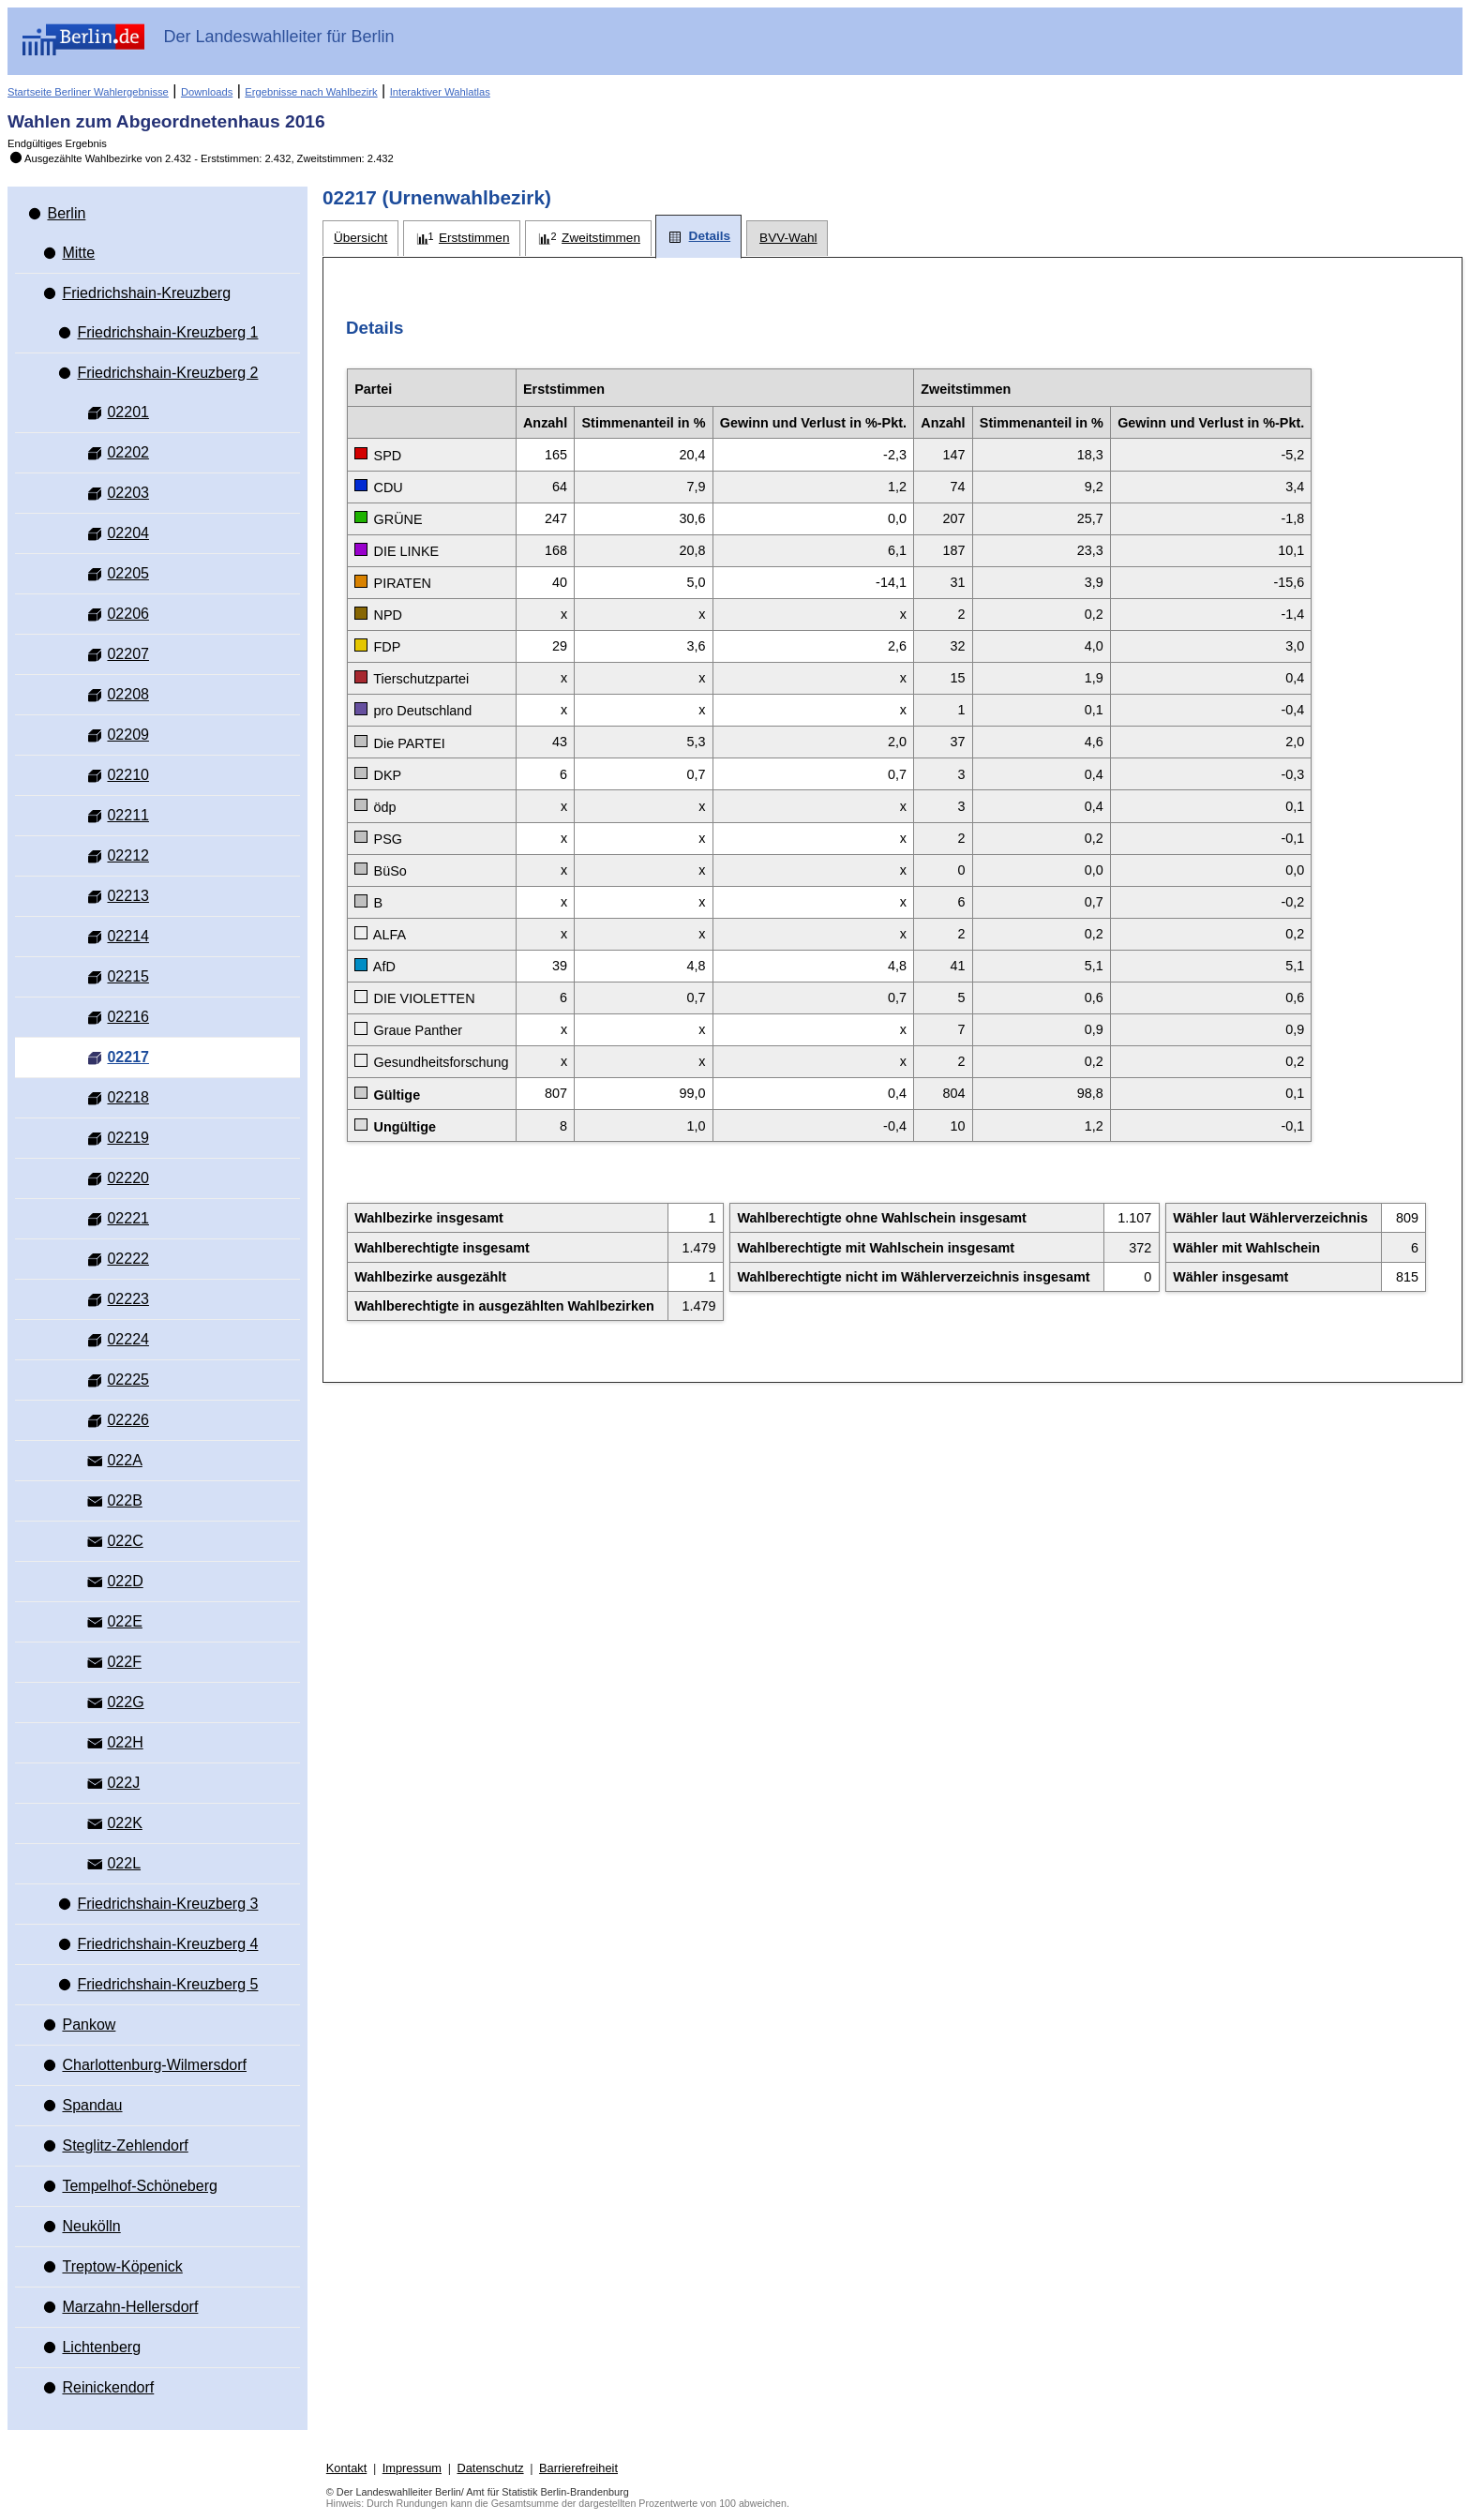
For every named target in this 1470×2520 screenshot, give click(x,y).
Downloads (206, 92)
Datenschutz (490, 2468)
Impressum (412, 2468)
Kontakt (346, 2468)
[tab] (360, 238)
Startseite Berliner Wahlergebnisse (88, 92)
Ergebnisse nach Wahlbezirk (311, 92)
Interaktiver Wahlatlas (440, 92)
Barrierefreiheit (578, 2468)
